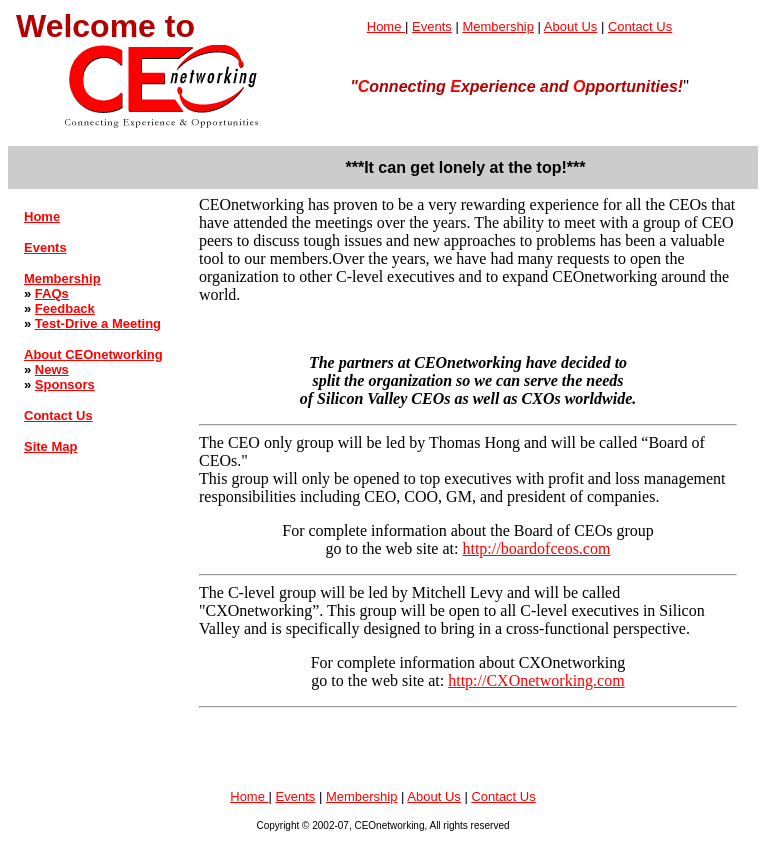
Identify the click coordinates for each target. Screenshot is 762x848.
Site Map (50, 446)
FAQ (48, 293)
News (52, 369)
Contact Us (640, 26)
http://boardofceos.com (536, 548)
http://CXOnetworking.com (536, 680)
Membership (498, 26)
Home (386, 26)
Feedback (65, 308)
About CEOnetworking (93, 354)
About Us (570, 26)
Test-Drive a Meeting (98, 323)
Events (432, 26)
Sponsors (65, 384)
